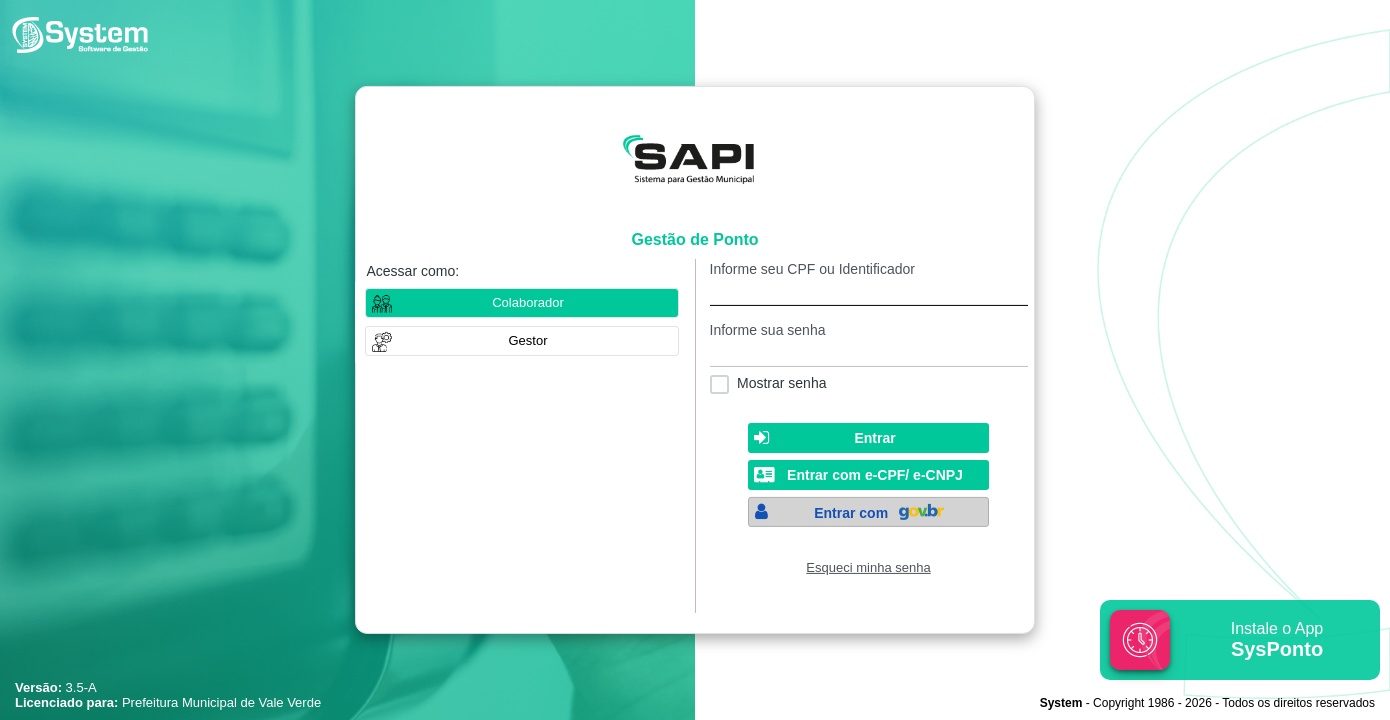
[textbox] (869, 291)
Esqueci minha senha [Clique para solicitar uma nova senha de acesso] (868, 567)
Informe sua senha (768, 330)
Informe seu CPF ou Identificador (812, 269)
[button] (522, 341)
